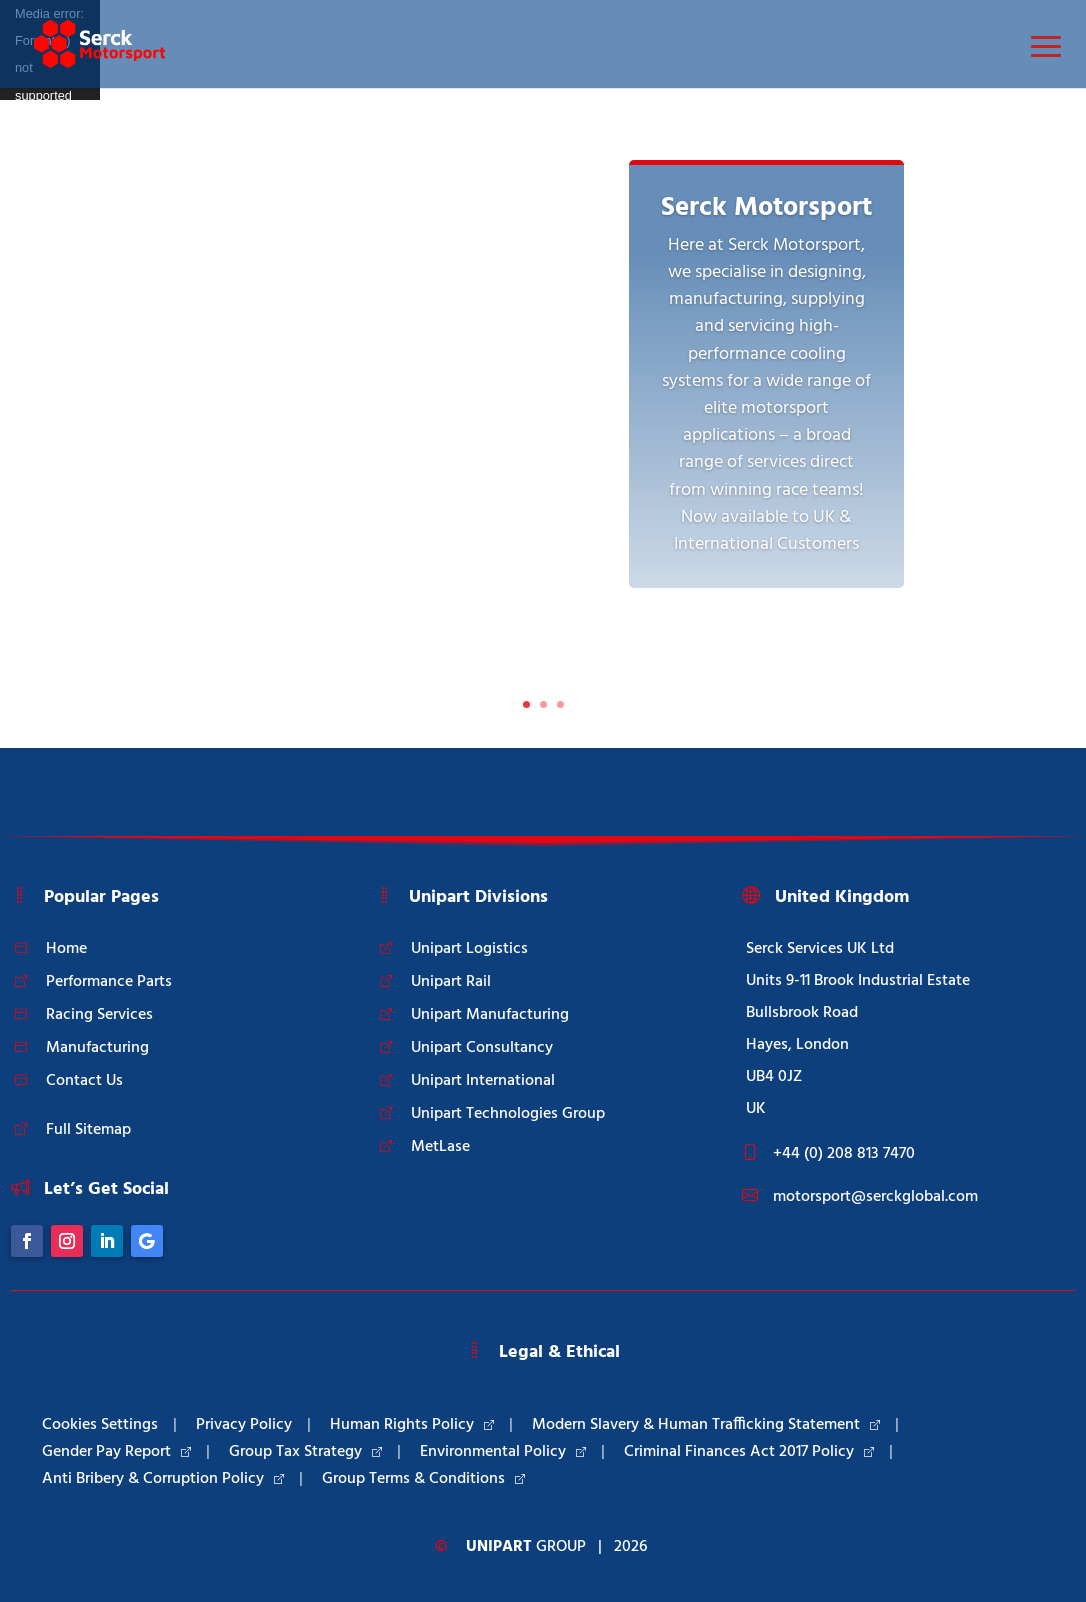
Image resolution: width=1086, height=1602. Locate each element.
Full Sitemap (88, 1130)
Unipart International (483, 1081)
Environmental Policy (503, 1452)
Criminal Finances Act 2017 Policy (749, 1452)
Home (66, 949)
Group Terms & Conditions (423, 1479)
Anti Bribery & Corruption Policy (163, 1479)
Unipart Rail (451, 982)
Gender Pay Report (116, 1452)
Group (526, 1547)
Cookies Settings (100, 1425)
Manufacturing (97, 1048)
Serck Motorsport (766, 208)
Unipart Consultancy (482, 1048)
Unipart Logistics (469, 949)
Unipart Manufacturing (490, 1015)
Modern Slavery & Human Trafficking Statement (706, 1425)
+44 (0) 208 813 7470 (844, 1154)
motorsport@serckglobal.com (875, 1197)
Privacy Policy (244, 1425)
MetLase (440, 1147)
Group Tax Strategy (305, 1452)
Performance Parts (109, 982)
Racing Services (99, 1015)
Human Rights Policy (412, 1425)
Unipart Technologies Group (508, 1114)
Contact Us (84, 1081)
